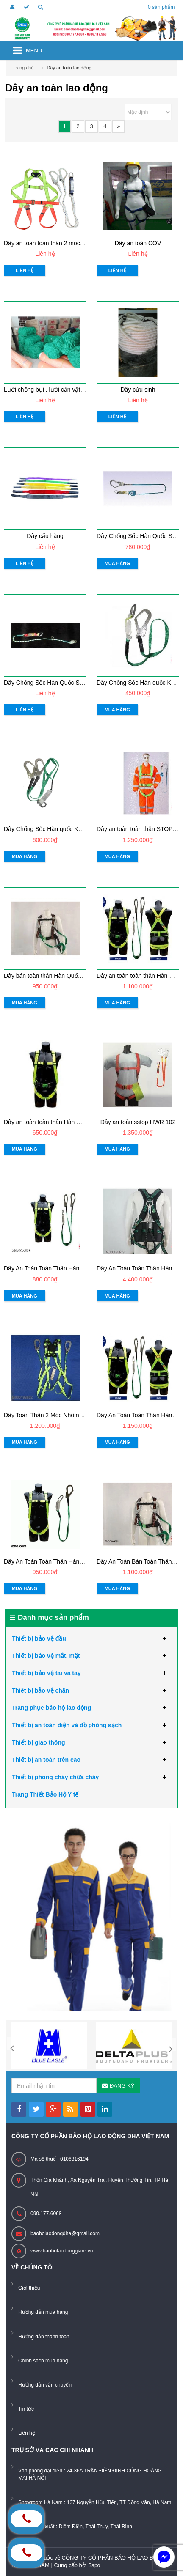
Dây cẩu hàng (45, 535)
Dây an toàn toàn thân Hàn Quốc (47, 1122)
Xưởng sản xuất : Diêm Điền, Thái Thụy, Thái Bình (75, 2526)
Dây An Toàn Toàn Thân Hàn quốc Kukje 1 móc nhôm (74, 1561)
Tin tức (26, 2409)
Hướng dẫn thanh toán (43, 2337)
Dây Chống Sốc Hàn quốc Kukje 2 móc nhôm (63, 829)
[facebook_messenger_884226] (164, 2557)
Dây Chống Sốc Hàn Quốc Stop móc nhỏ (58, 682)
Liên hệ (26, 2433)
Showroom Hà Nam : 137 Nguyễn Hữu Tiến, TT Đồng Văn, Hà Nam (94, 2502)
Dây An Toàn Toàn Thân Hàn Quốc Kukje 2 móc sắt (71, 1268)
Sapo (94, 2565)
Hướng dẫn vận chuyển (45, 2385)
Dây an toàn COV (138, 243)
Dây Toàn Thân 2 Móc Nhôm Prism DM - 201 (63, 1415)
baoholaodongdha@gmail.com (65, 2233)
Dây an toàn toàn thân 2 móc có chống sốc (60, 243)
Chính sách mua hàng (43, 2361)
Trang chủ (23, 67)
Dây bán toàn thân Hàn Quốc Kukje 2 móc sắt (64, 975)
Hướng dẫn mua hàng (43, 2312)
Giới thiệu (29, 2288)
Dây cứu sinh (137, 389)
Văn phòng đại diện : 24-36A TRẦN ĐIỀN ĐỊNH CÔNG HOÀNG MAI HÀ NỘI (90, 2474)
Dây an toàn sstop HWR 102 (137, 1122)
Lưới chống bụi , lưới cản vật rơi (46, 389)
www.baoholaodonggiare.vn (61, 2251)
